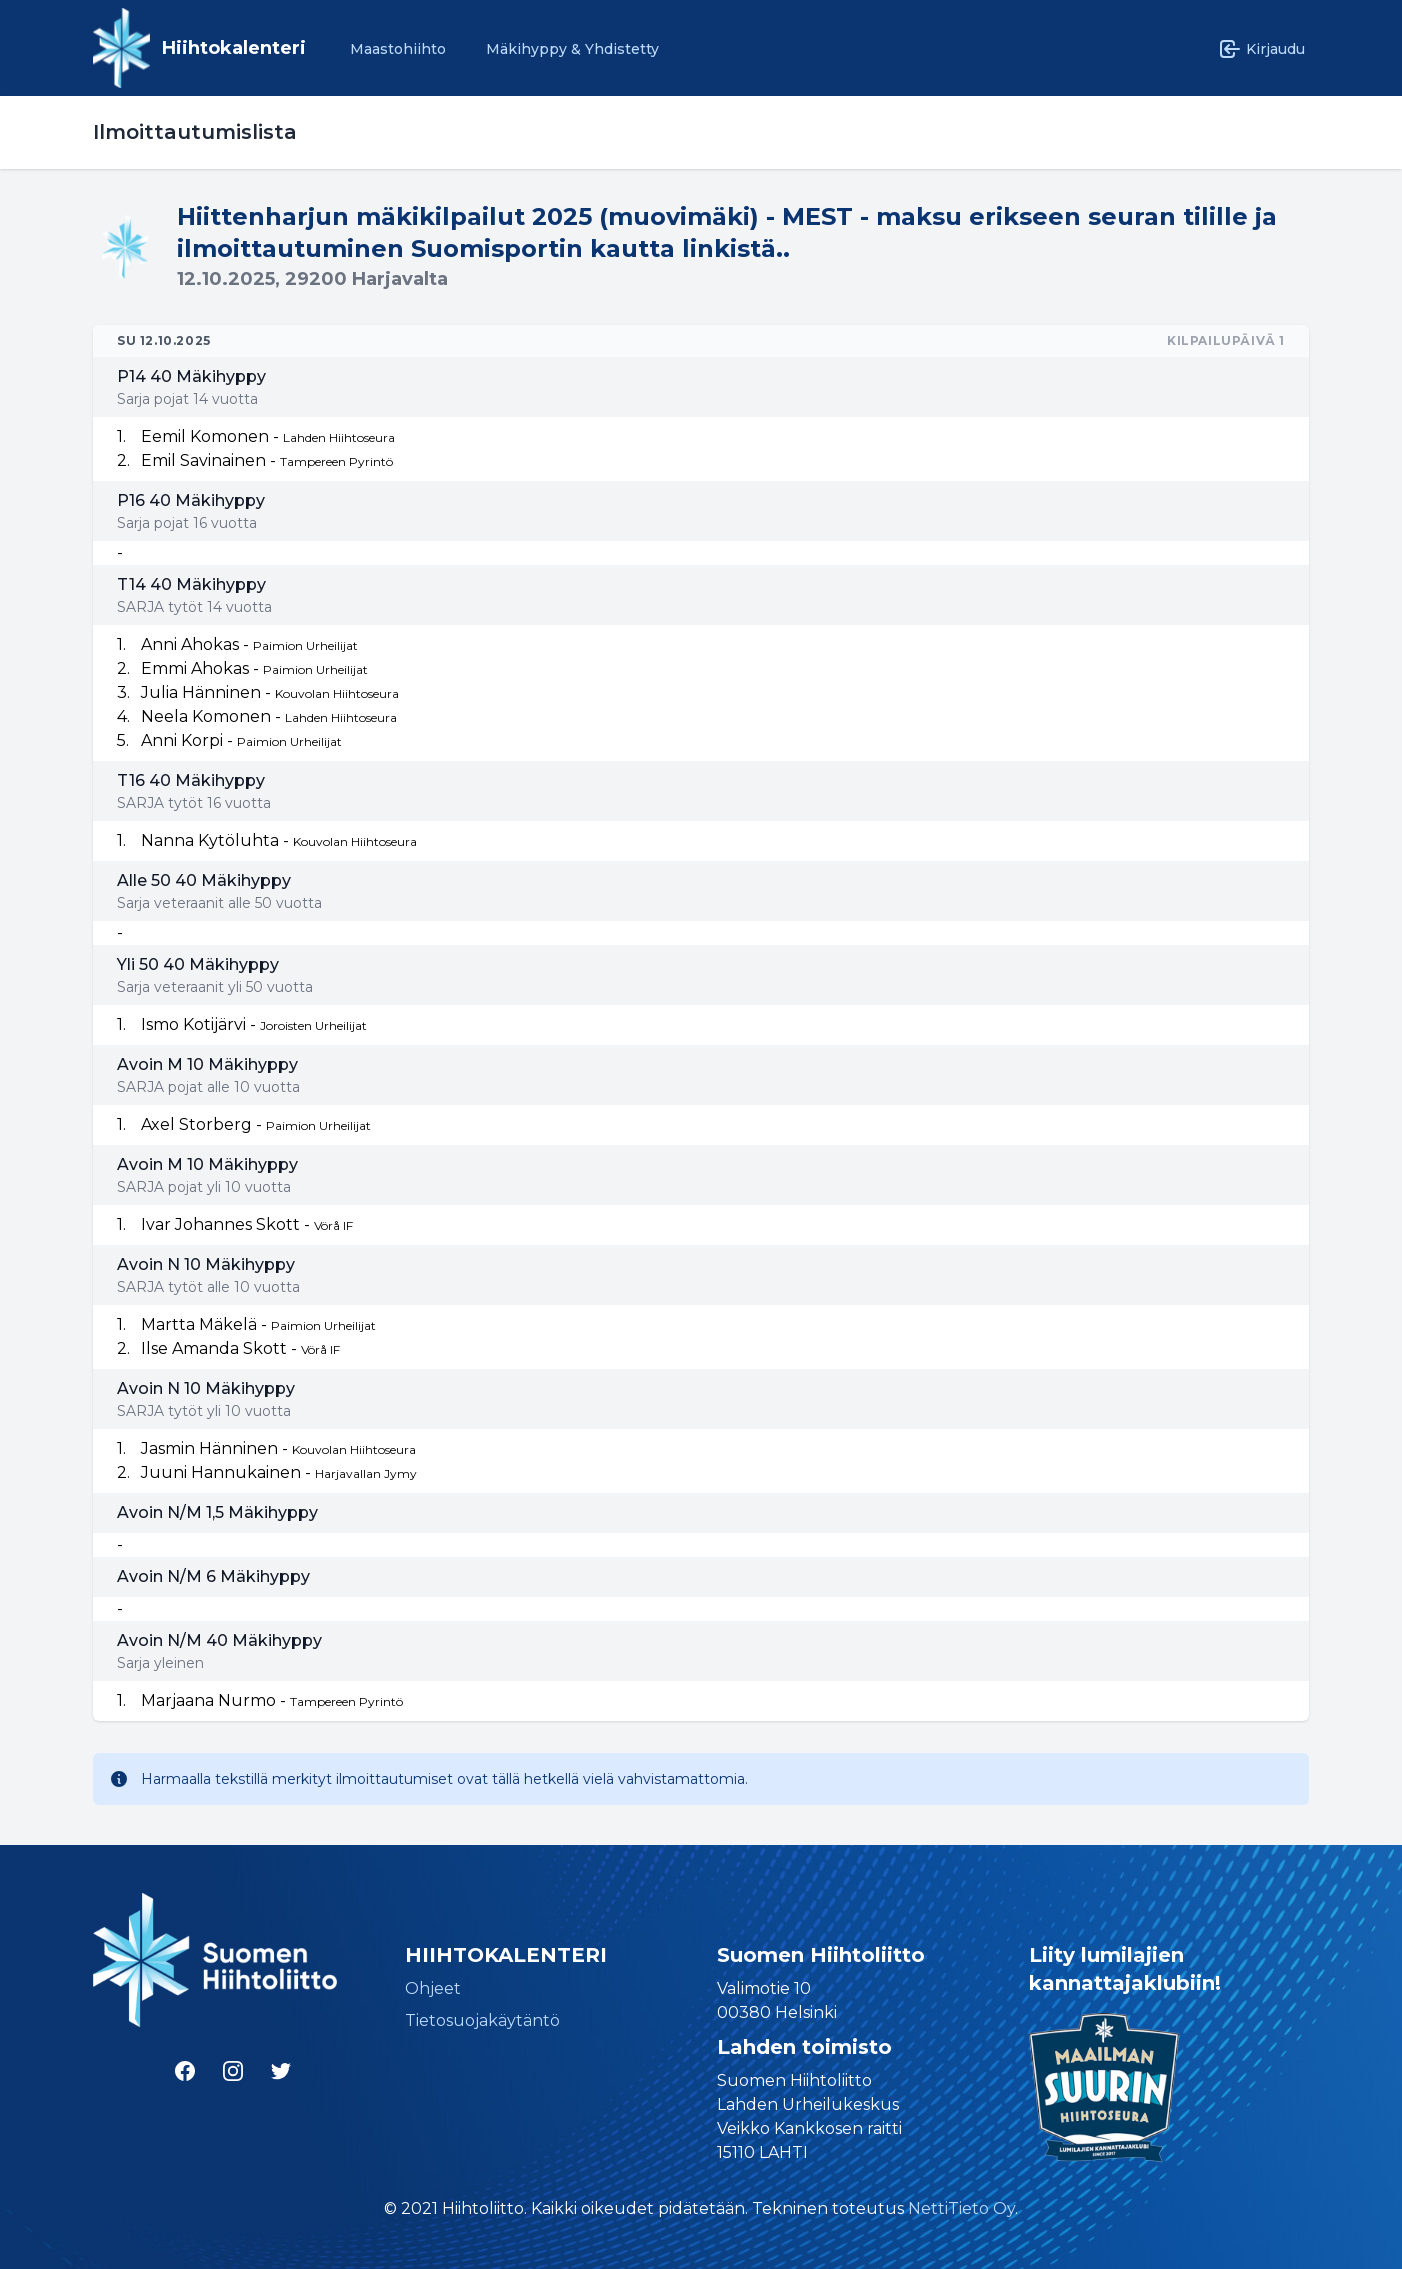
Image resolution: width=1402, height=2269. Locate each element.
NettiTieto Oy (961, 2208)
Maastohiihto (398, 49)
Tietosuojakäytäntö (482, 2020)
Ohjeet (433, 1988)
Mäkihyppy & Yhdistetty (572, 49)
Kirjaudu (1261, 49)
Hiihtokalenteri (234, 48)
